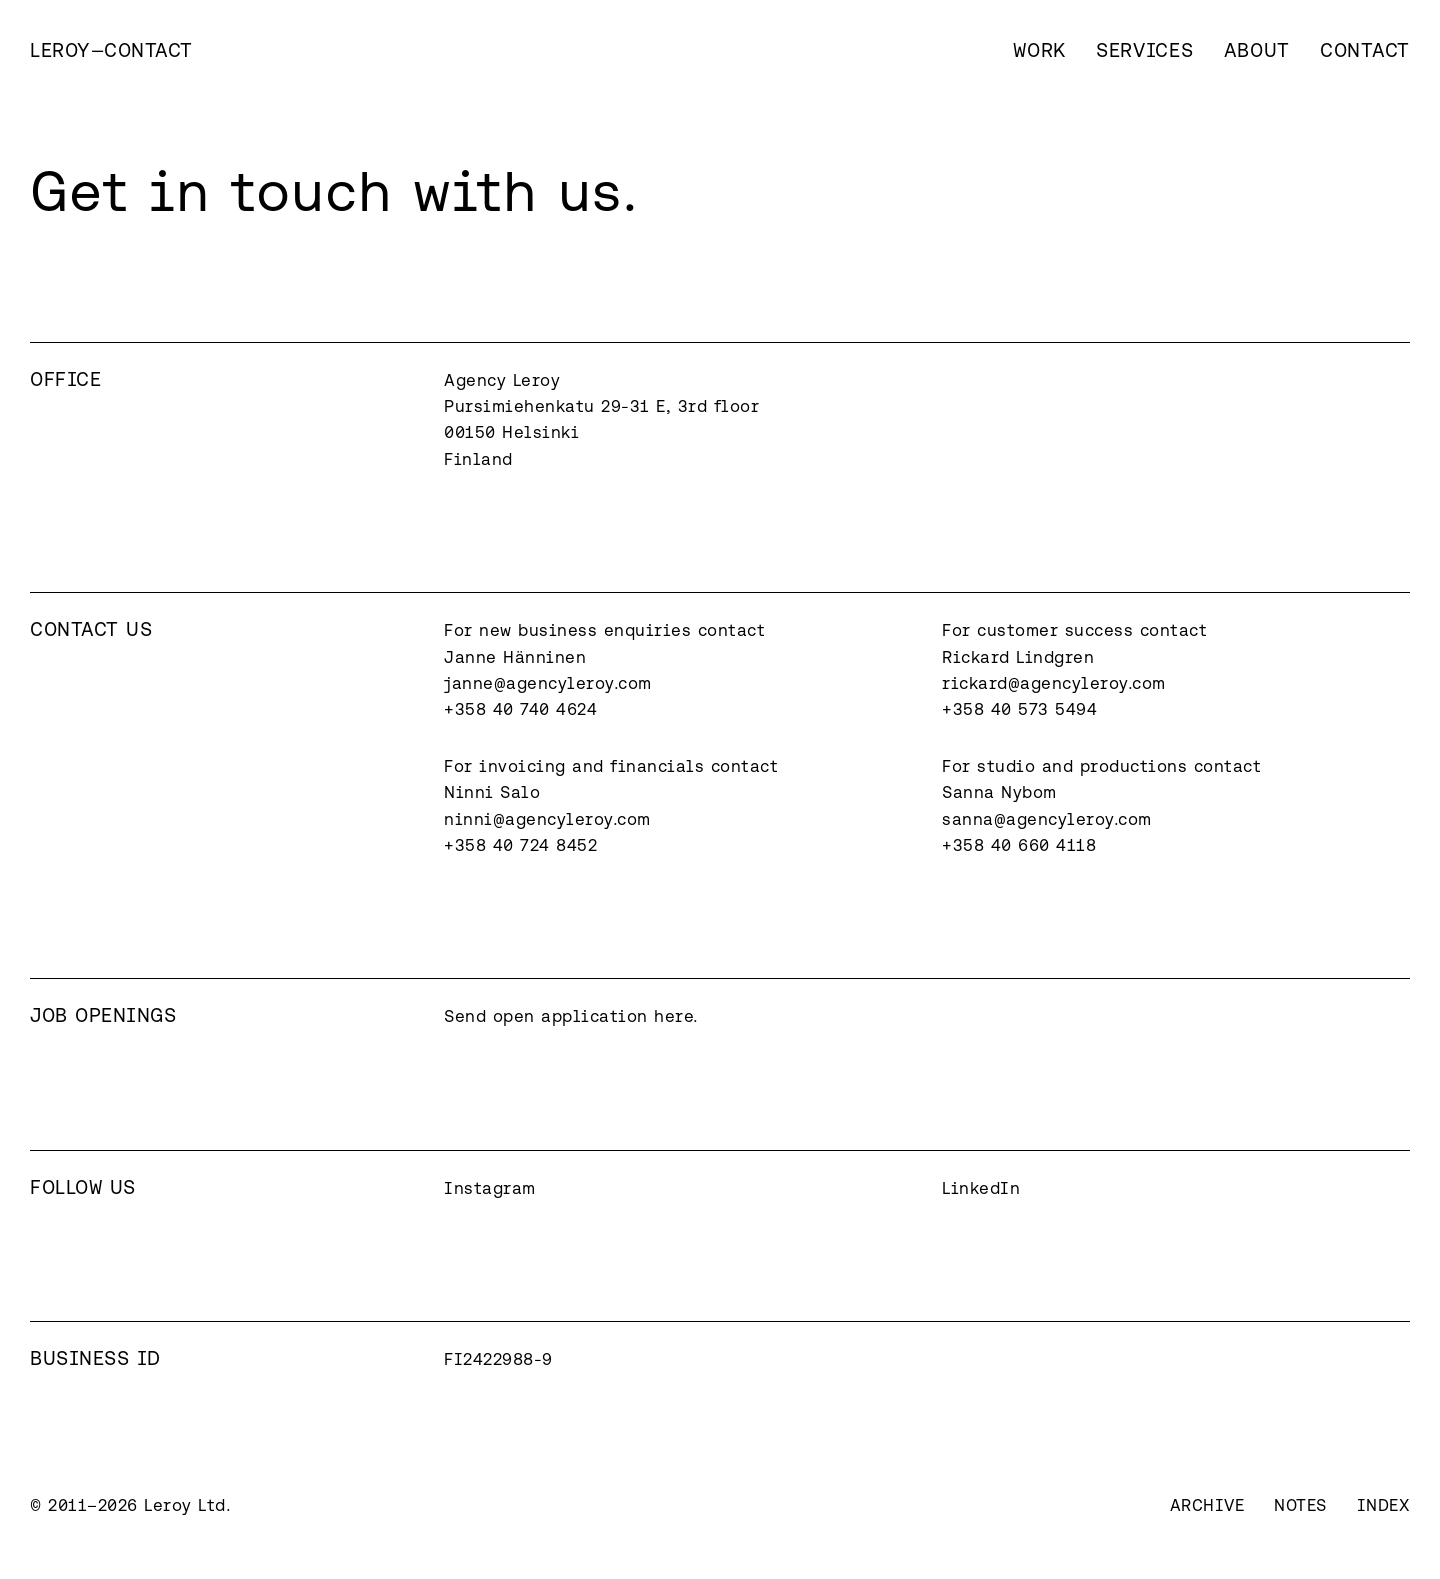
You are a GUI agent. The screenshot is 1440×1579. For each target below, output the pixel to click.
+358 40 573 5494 (1019, 709)
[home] (111, 50)
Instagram (490, 1188)
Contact (1365, 50)
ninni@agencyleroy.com (547, 819)
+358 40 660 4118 (1019, 845)
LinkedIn (981, 1188)
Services (1145, 50)
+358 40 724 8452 (520, 845)
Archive (1207, 1505)
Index (1384, 1505)
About (1257, 50)
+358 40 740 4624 (520, 709)
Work (1039, 50)
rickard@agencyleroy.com (1054, 683)
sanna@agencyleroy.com (1047, 819)
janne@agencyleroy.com (548, 683)
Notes (1300, 1505)
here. (676, 1016)
